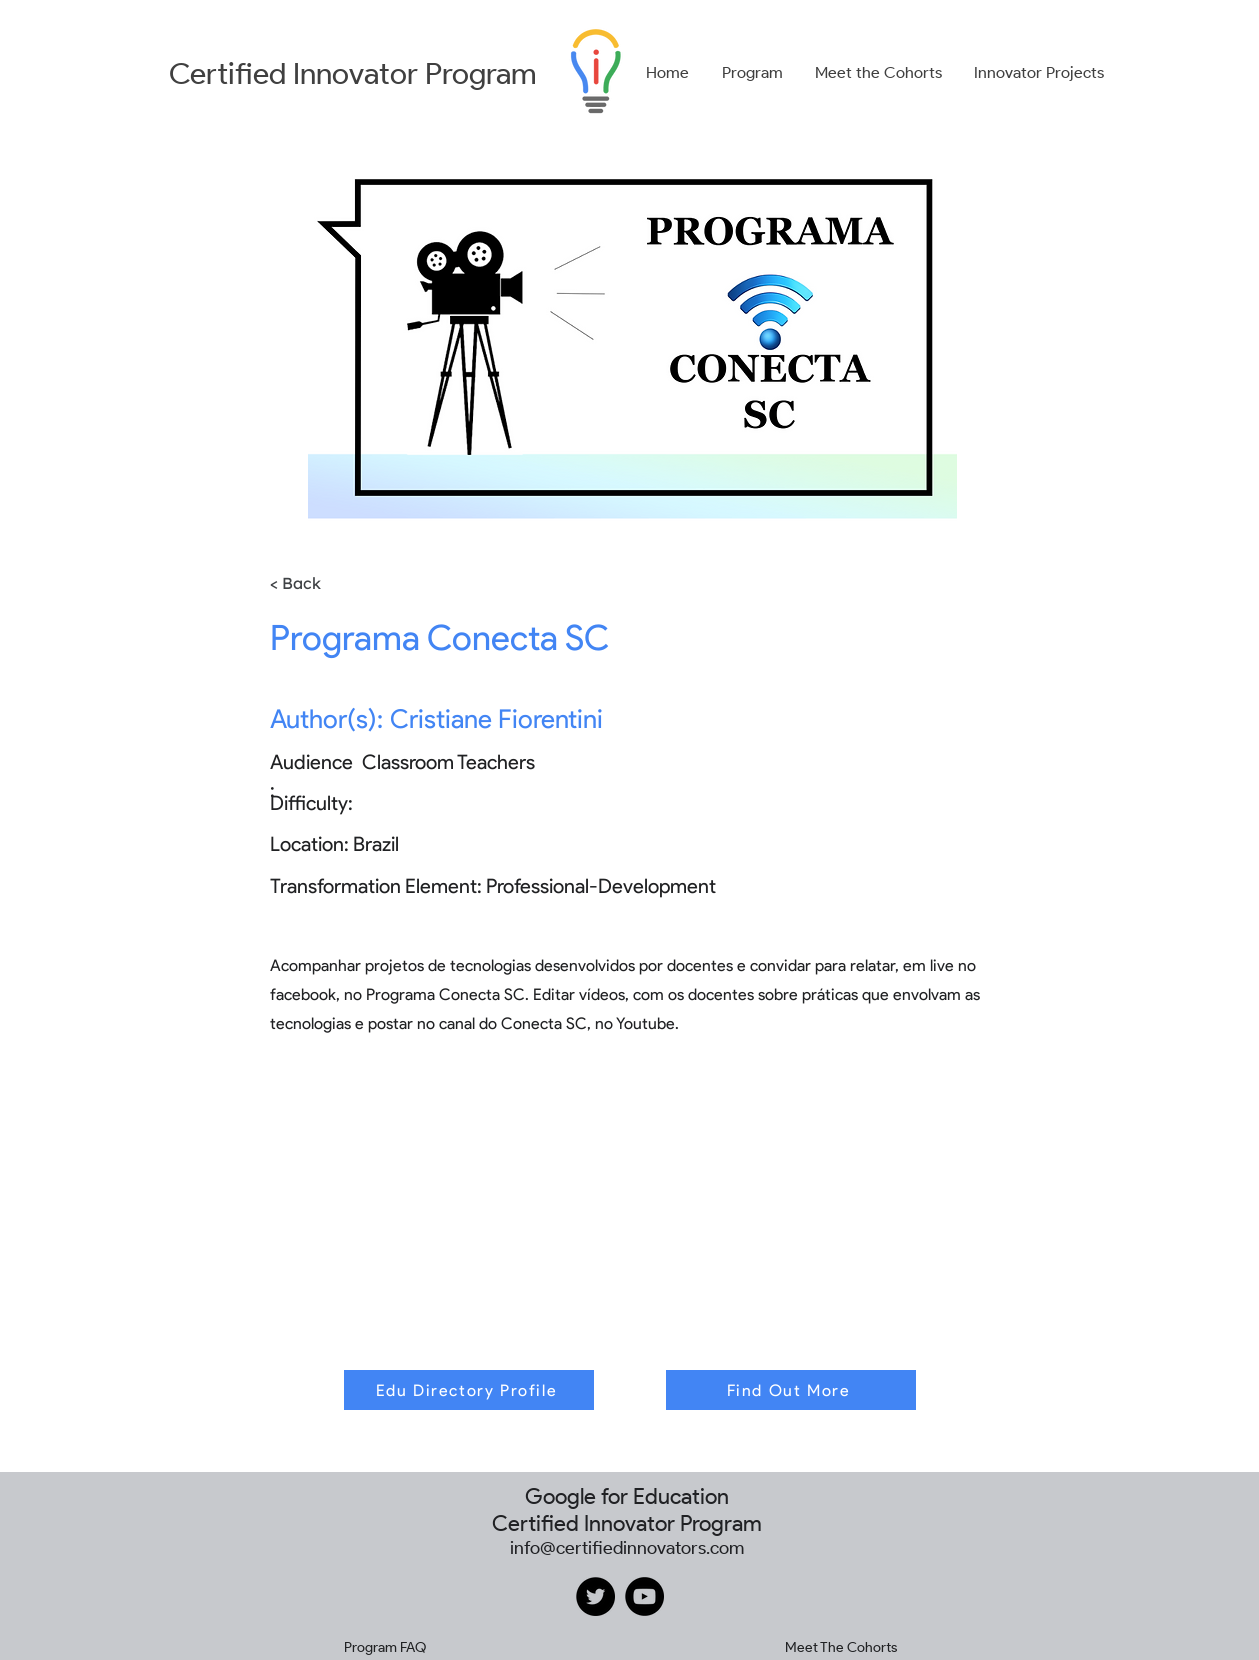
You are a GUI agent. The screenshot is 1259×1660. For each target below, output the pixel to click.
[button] (752, 73)
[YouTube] (644, 1596)
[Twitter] (595, 1596)
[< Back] (325, 583)
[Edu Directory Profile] (469, 1390)
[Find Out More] (791, 1390)
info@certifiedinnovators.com (627, 1548)
